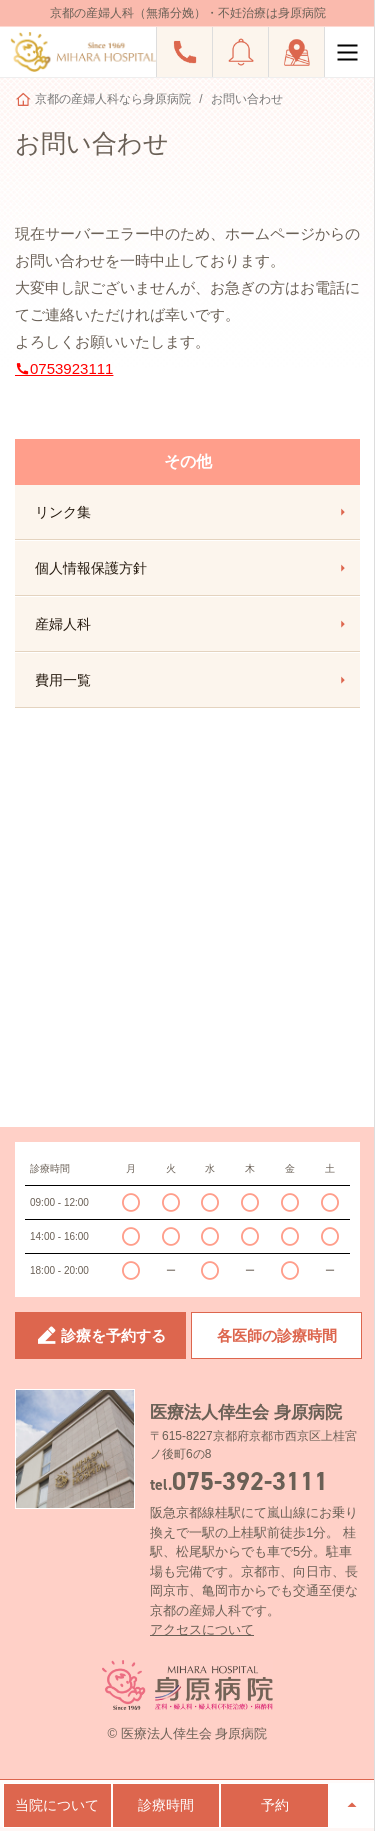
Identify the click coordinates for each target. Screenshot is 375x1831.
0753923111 (64, 368)
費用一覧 (192, 680)
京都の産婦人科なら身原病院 (113, 99)
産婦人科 (192, 624)
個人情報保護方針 (192, 568)
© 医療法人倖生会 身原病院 (188, 1733)
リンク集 (192, 512)
